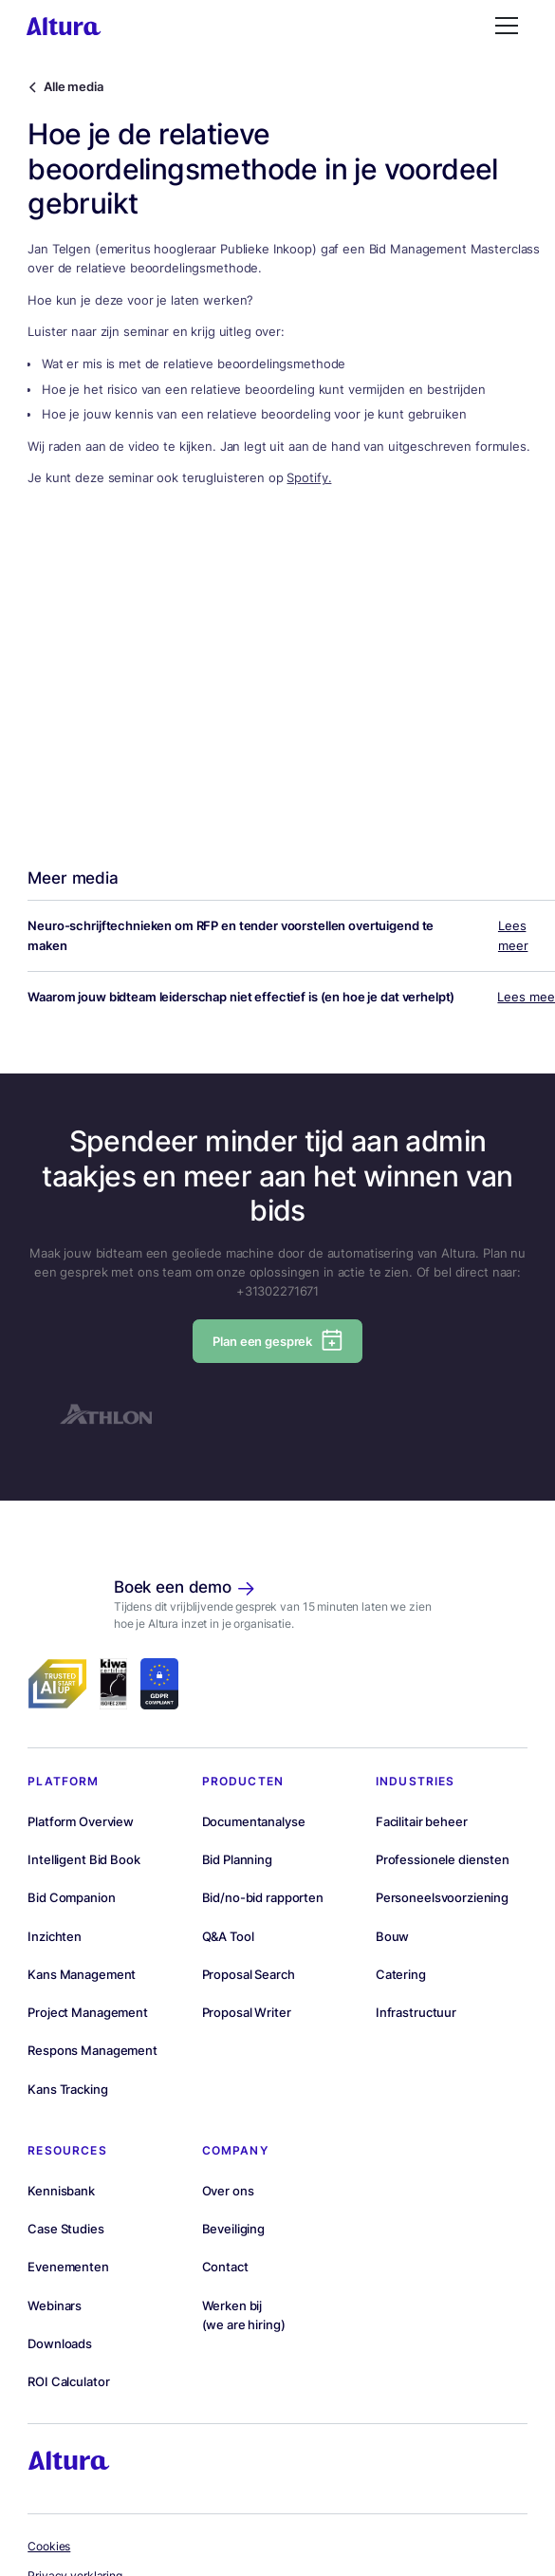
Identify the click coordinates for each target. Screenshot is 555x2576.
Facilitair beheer (422, 1821)
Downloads (60, 2343)
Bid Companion (71, 1897)
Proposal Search (248, 1974)
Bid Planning (237, 1859)
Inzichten (55, 1936)
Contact (225, 2266)
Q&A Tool (228, 1936)
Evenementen (68, 2266)
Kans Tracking (67, 2089)
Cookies (49, 2546)
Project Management (88, 2012)
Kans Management (82, 1974)
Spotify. (309, 477)
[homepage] (64, 25)
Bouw (392, 1936)
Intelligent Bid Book (83, 1859)
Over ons (228, 2190)
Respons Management (92, 2050)
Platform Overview (81, 1821)
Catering (401, 1974)
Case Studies (65, 2228)
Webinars (55, 2305)
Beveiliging (234, 2228)
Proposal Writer (246, 2012)
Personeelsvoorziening (442, 1897)
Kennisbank (61, 2190)
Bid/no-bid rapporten (263, 1897)
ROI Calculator (68, 2381)
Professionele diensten (442, 1859)
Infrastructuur (416, 2012)
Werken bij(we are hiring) (244, 2315)
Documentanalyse (253, 1821)
